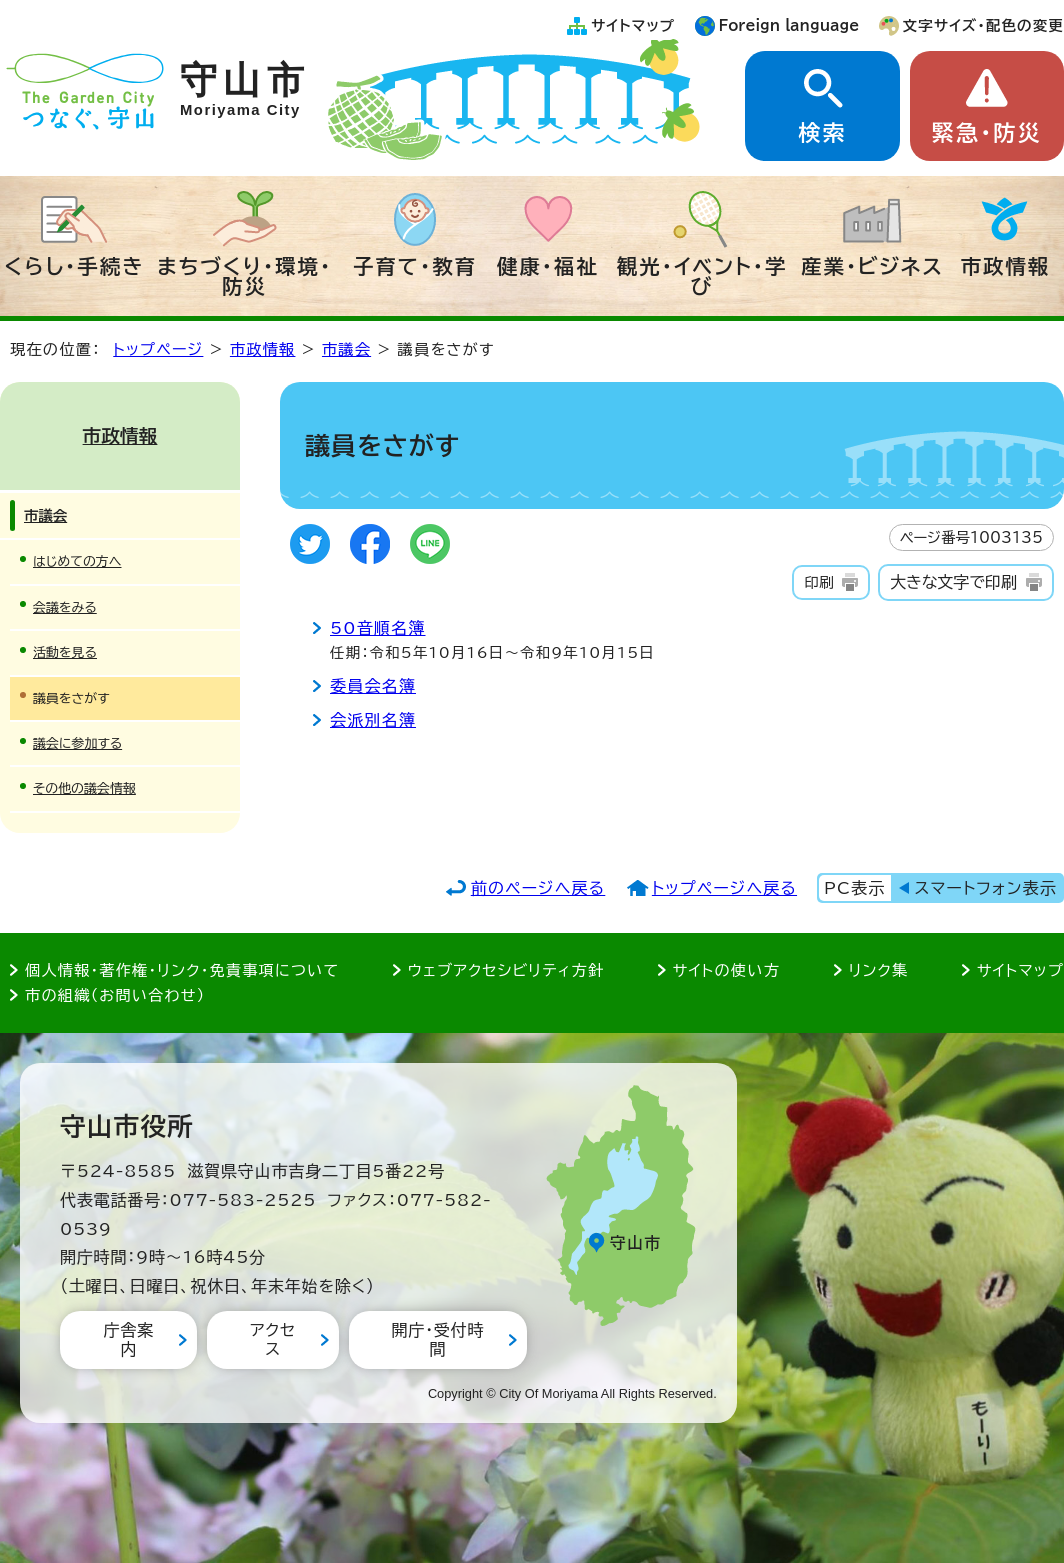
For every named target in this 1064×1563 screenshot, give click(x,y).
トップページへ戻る (724, 888)
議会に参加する (77, 743)
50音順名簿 (378, 628)
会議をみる (65, 607)
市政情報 (1006, 266)
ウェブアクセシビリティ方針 (506, 970)
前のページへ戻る (538, 888)
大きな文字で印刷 (953, 582)
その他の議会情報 (84, 788)
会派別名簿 (373, 720)
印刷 (818, 582)
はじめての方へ (77, 561)
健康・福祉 (548, 266)
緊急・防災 (987, 133)
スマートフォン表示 (986, 888)
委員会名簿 (373, 686)
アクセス (272, 1339)
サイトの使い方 (726, 970)
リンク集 (879, 970)
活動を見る (65, 652)
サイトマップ (633, 25)
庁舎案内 (128, 1339)
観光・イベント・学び (702, 276)
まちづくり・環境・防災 (244, 276)
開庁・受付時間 (437, 1339)
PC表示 (854, 888)
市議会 (346, 349)
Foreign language (789, 25)
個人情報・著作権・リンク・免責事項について (182, 970)
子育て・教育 (415, 266)
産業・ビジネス (872, 266)
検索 (822, 133)
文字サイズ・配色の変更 (983, 25)
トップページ (158, 349)
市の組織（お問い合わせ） (115, 995)
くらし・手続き (74, 266)
